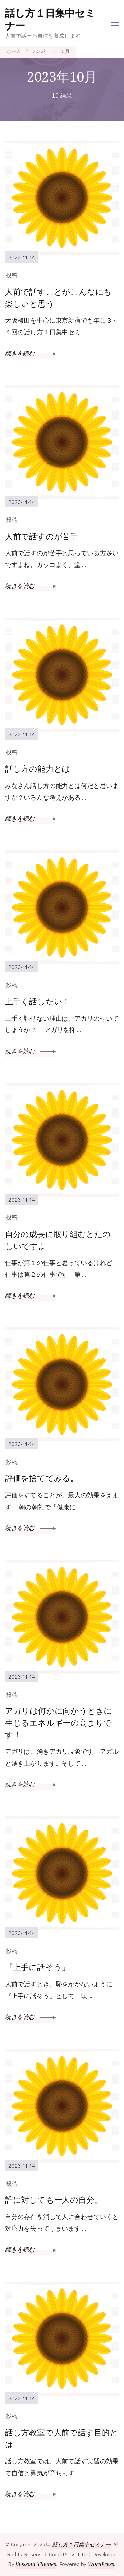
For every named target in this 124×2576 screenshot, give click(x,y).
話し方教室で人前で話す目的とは (61, 2438)
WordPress (101, 2564)
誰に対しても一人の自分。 (53, 2199)
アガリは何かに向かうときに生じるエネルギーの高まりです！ (58, 1722)
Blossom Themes (35, 2564)
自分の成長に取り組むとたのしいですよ (58, 1239)
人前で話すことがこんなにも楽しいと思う (58, 297)
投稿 (11, 275)
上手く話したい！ (37, 1001)
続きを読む (30, 353)
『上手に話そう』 (37, 1966)
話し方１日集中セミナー (50, 19)
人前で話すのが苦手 (41, 536)
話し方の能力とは (37, 768)
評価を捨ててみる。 (41, 1478)
